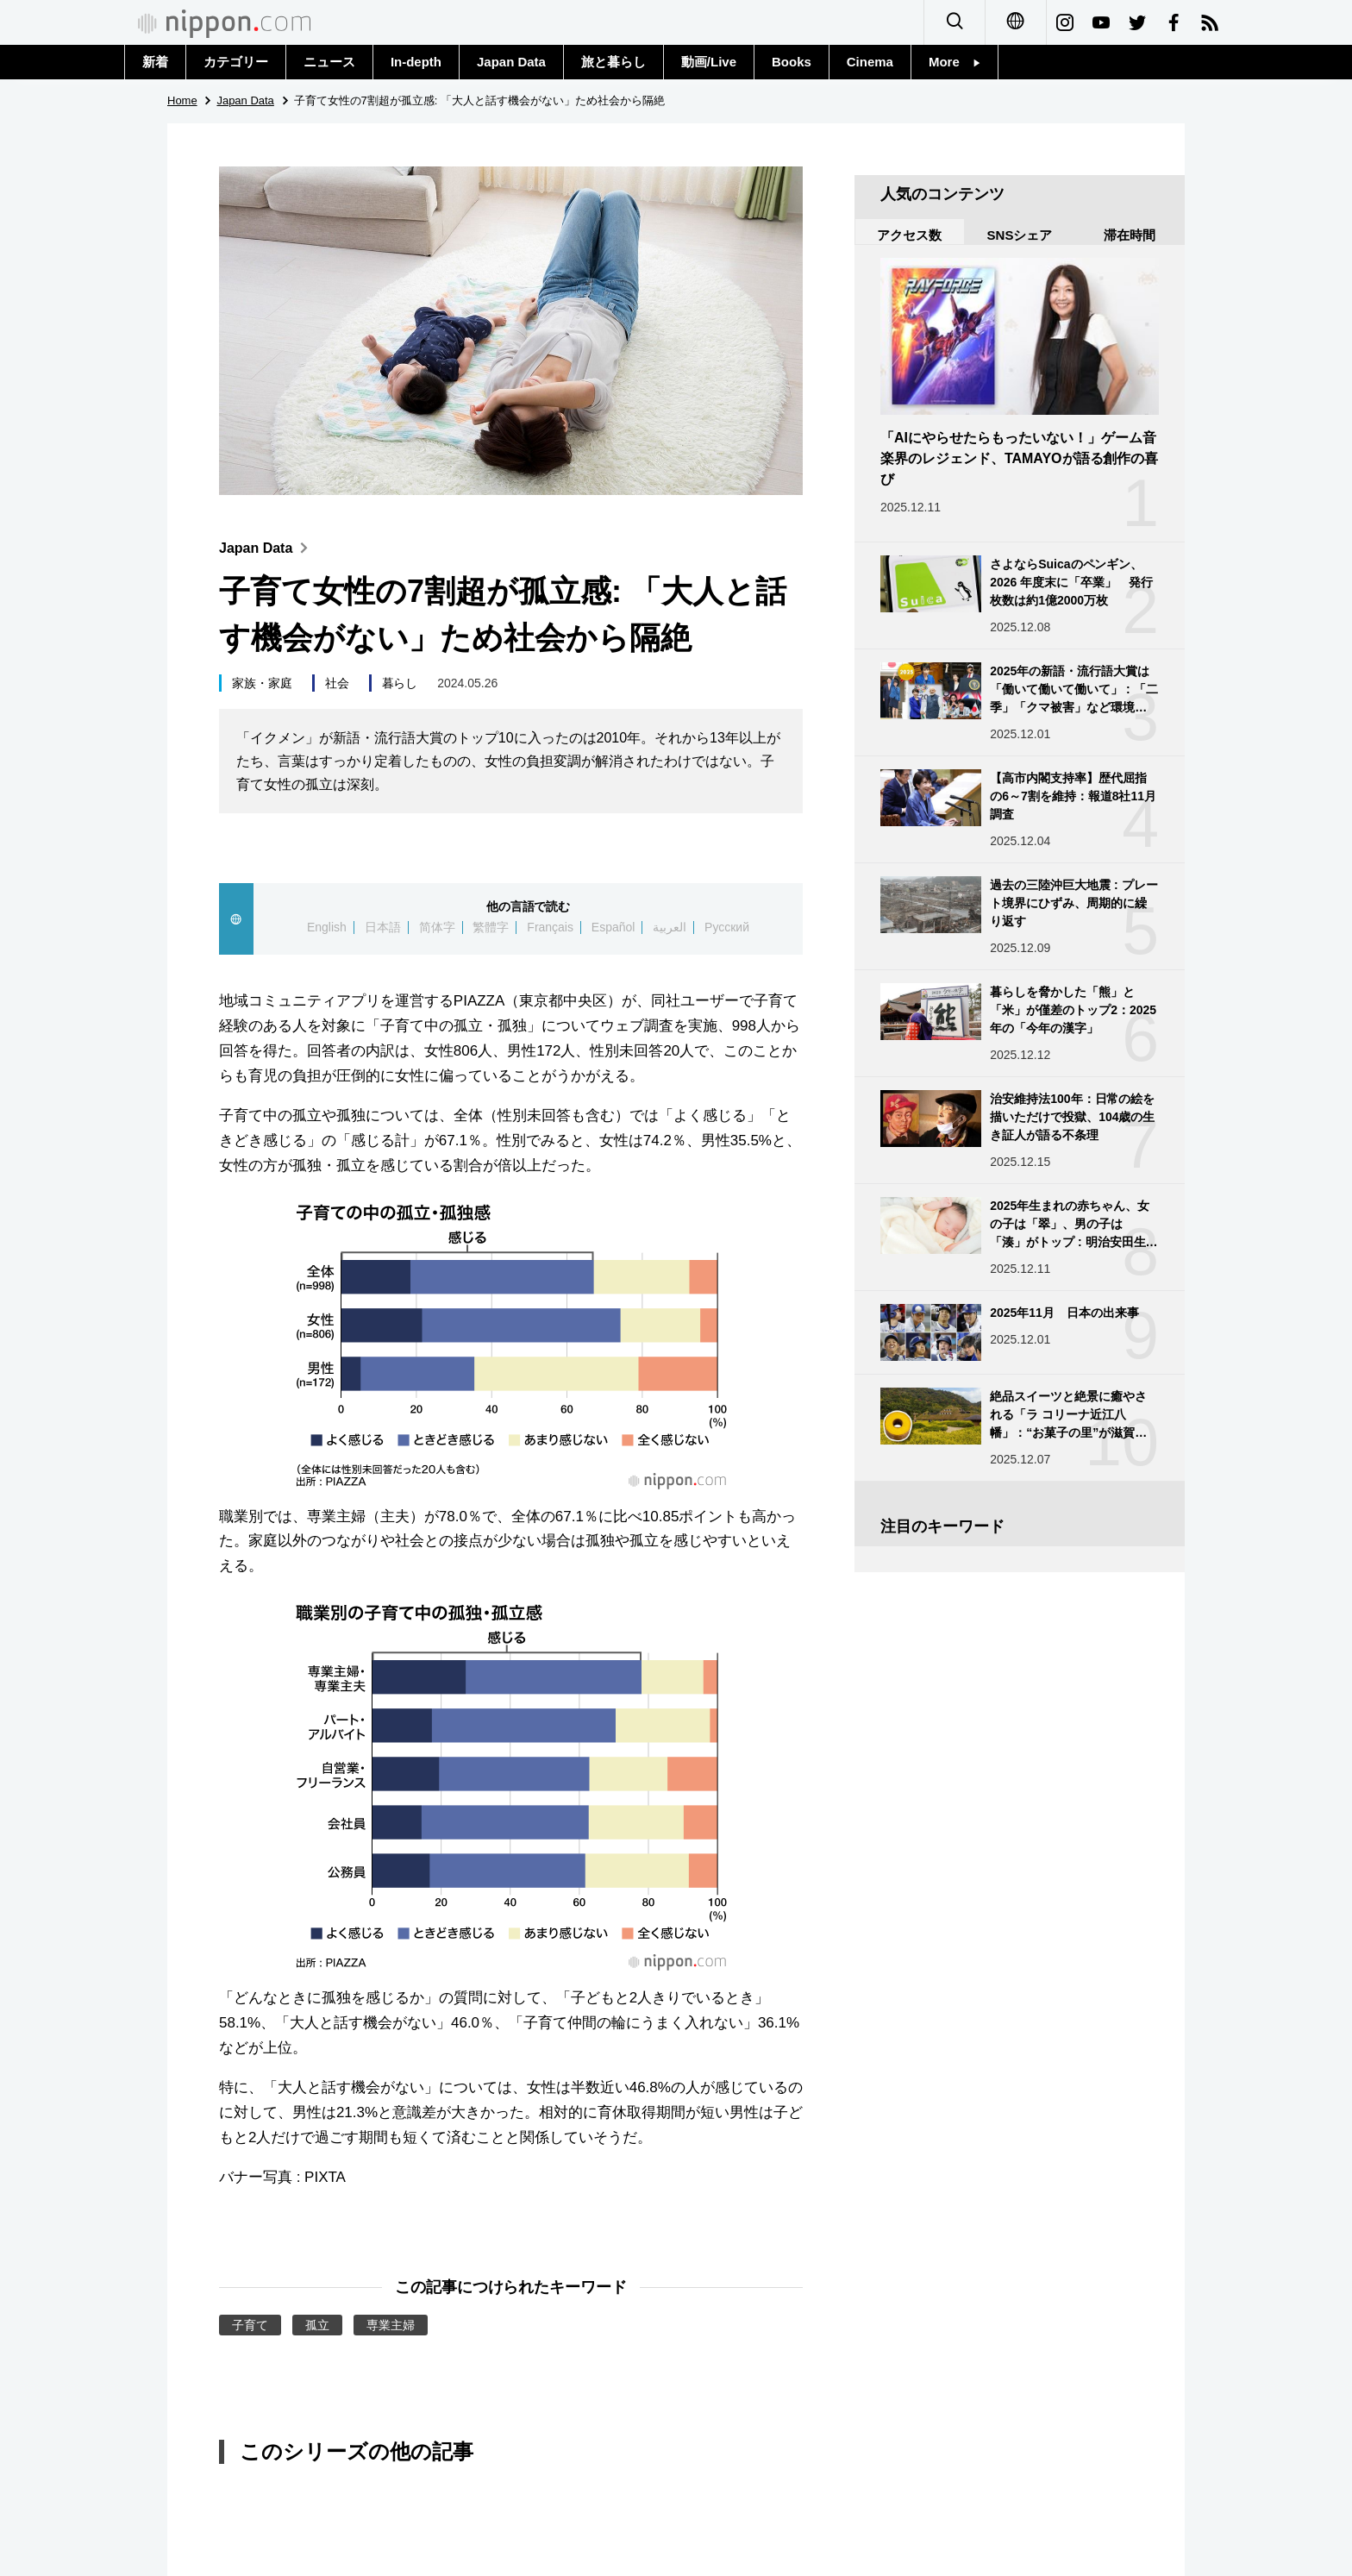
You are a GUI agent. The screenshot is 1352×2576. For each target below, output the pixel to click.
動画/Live (708, 61)
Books (791, 61)
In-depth (416, 61)
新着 (155, 61)
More (954, 61)
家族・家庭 (262, 683)
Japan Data (511, 61)
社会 (337, 683)
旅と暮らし (613, 61)
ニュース (329, 61)
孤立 (317, 2325)
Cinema (870, 61)
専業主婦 (390, 2325)
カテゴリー (235, 61)
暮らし (400, 683)
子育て (250, 2325)
